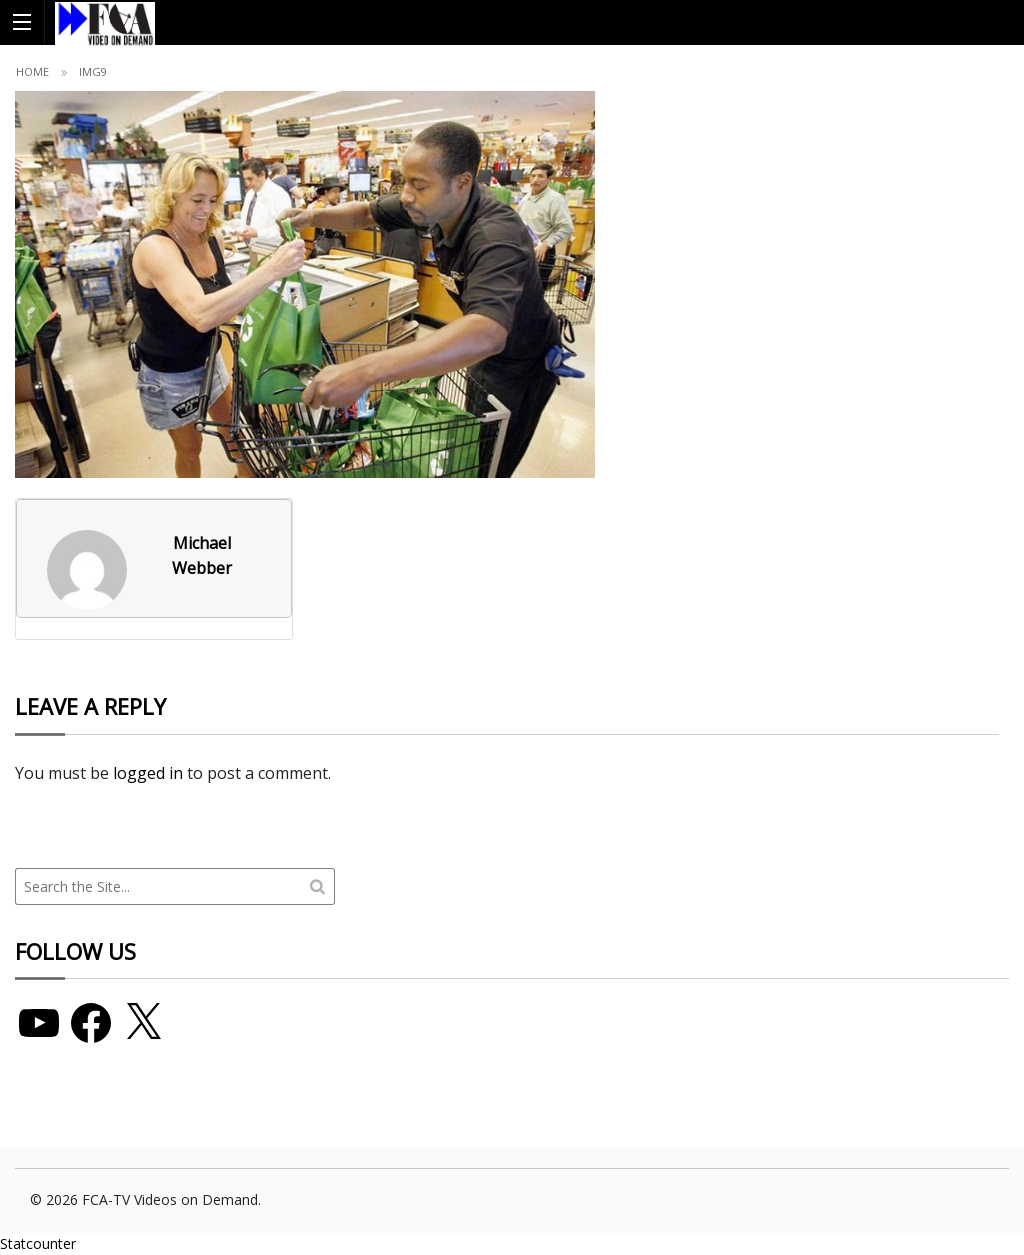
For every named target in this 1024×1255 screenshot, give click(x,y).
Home (32, 71)
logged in (148, 773)
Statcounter (38, 1243)
